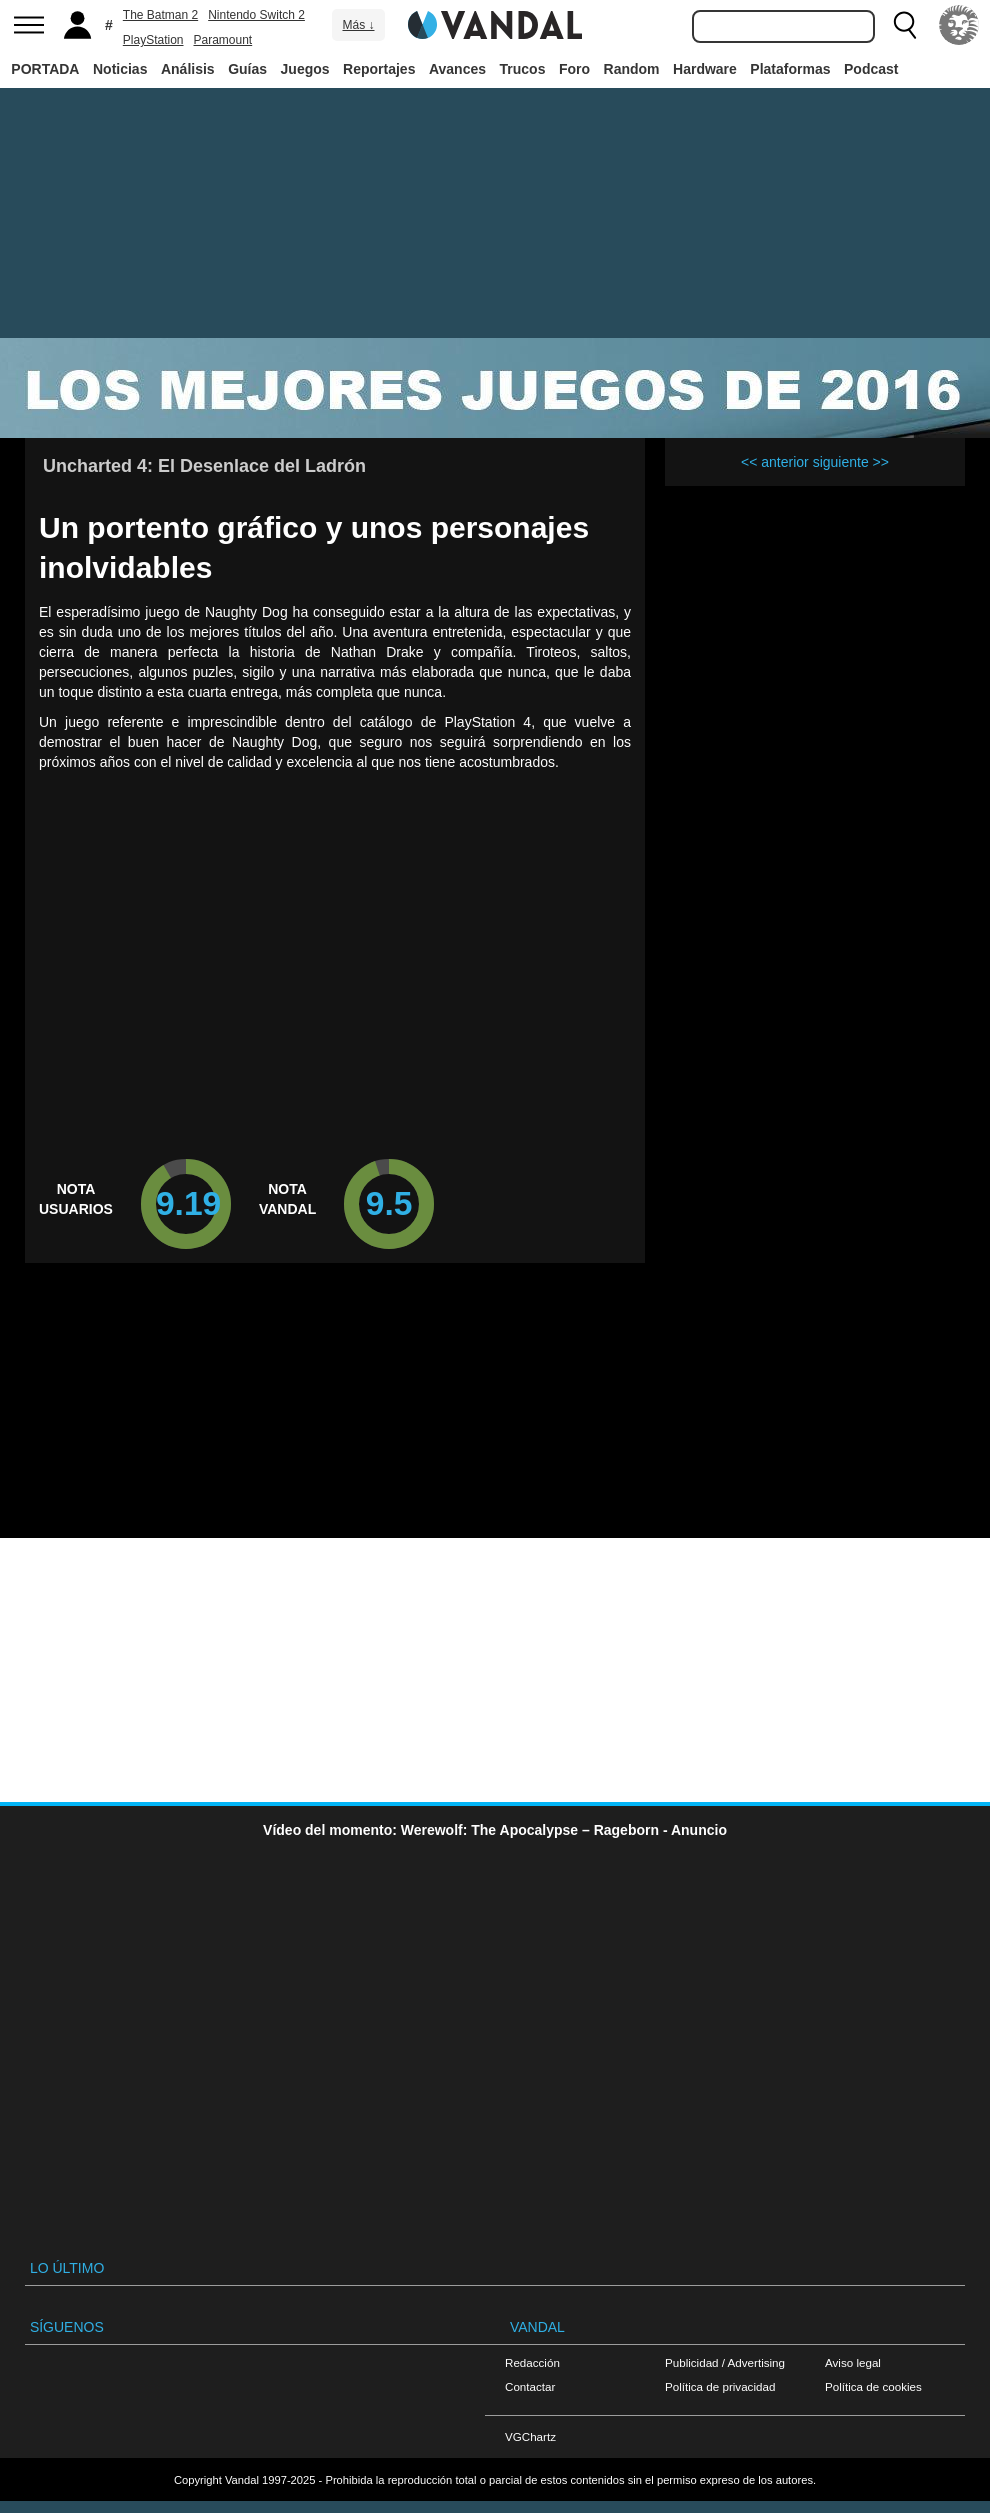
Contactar (530, 2386)
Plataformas (790, 69)
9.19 (188, 1203)
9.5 (389, 1203)
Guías (247, 69)
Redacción (532, 2362)
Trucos (523, 69)
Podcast (871, 69)
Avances (457, 69)
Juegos (305, 69)
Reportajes (379, 69)
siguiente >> (851, 462)
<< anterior (775, 462)
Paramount (223, 40)
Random (632, 69)
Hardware (705, 69)
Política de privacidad (720, 2386)
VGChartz (530, 2436)
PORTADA (45, 69)
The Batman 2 (160, 15)
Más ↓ (358, 25)
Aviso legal (853, 2362)
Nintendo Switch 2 (256, 15)
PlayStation (153, 40)
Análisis (188, 69)
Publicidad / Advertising (725, 2362)
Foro (574, 69)
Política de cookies (873, 2386)
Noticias (120, 69)
